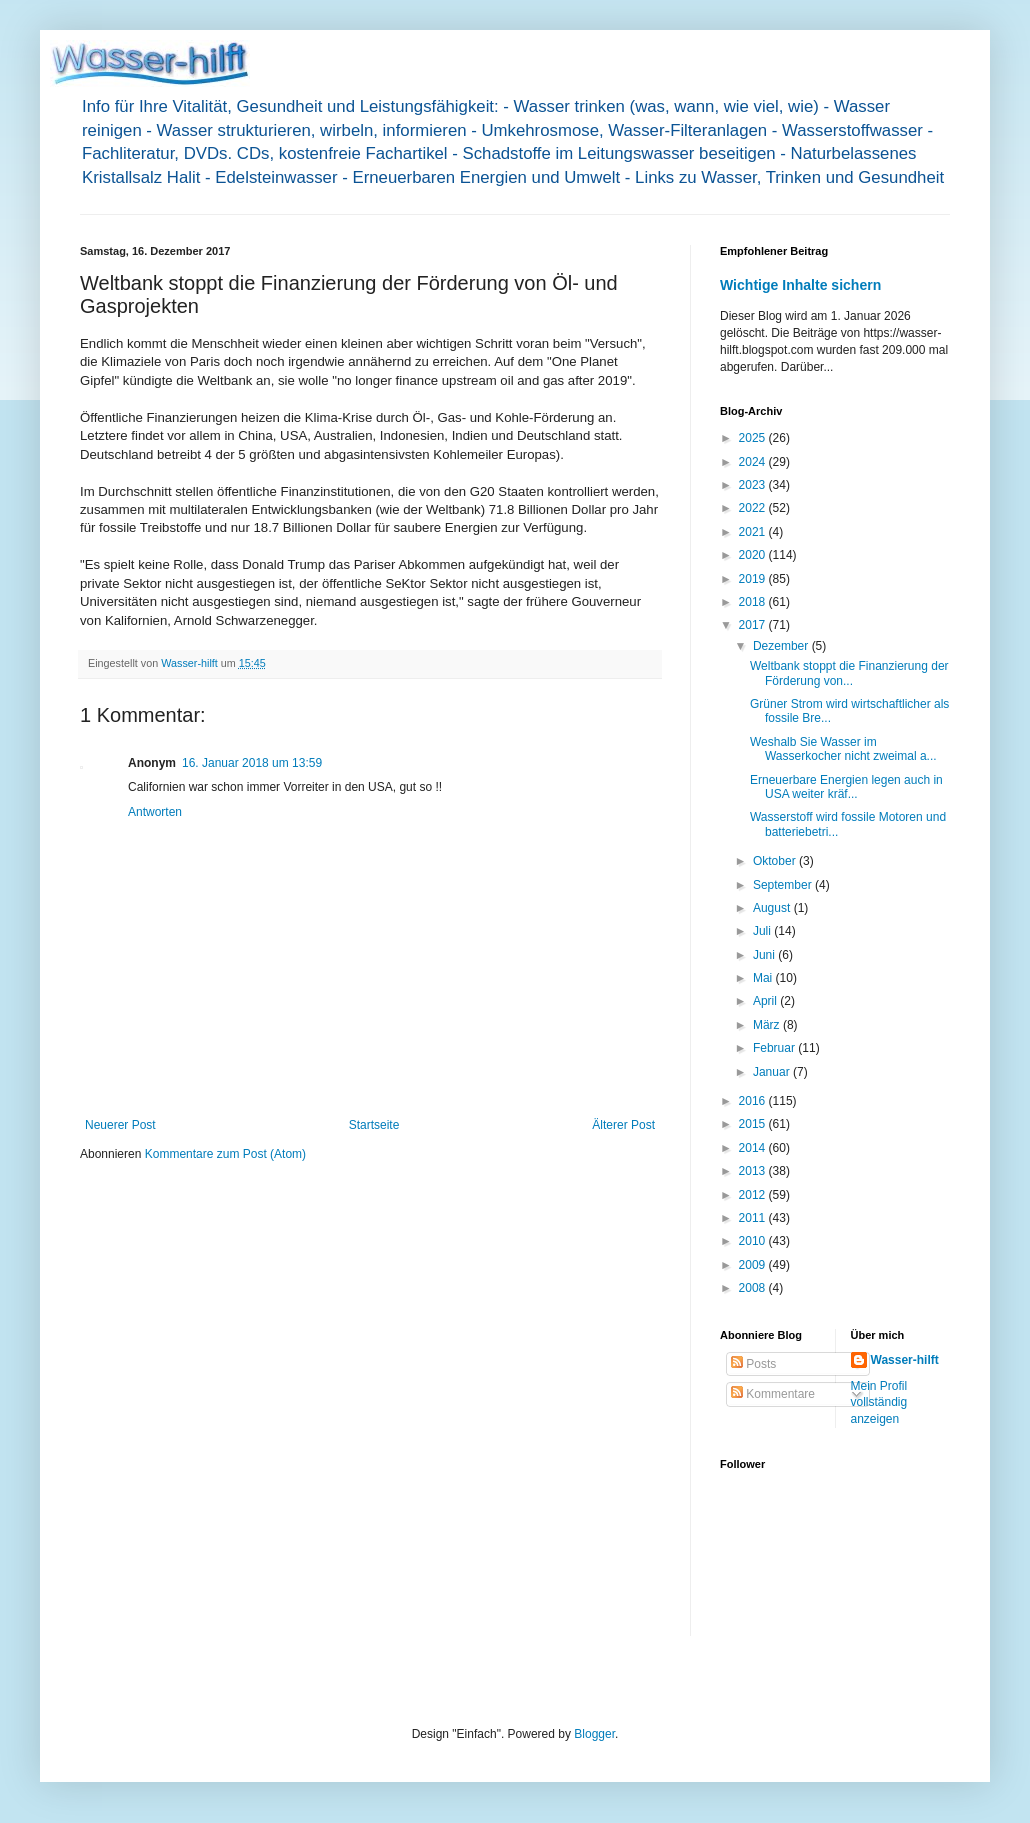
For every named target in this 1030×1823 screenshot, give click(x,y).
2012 (754, 1195)
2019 (754, 579)
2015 (754, 1124)
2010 (754, 1241)
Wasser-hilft (905, 1360)
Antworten (155, 812)
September (784, 885)
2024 (754, 462)
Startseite (374, 1125)
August (773, 908)
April (766, 1001)
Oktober (776, 861)
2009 (754, 1265)
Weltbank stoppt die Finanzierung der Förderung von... (849, 673)
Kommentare (773, 1394)
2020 (754, 555)
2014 (754, 1148)
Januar (773, 1072)
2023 (754, 485)
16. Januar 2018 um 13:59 (252, 763)
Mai (764, 978)
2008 (754, 1288)
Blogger (594, 1734)
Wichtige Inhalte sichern (800, 285)
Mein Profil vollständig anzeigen (879, 1403)
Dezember (782, 646)
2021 (754, 532)
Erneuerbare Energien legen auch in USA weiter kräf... (846, 787)
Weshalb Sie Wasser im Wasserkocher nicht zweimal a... (843, 749)
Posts (753, 1364)
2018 (754, 602)
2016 (754, 1101)
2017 (754, 625)
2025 (754, 438)
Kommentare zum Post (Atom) (225, 1154)
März (768, 1025)
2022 (754, 508)
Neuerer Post (120, 1125)
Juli (763, 931)
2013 (754, 1171)
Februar (775, 1048)
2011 (754, 1218)
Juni (765, 955)
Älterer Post (623, 1125)
